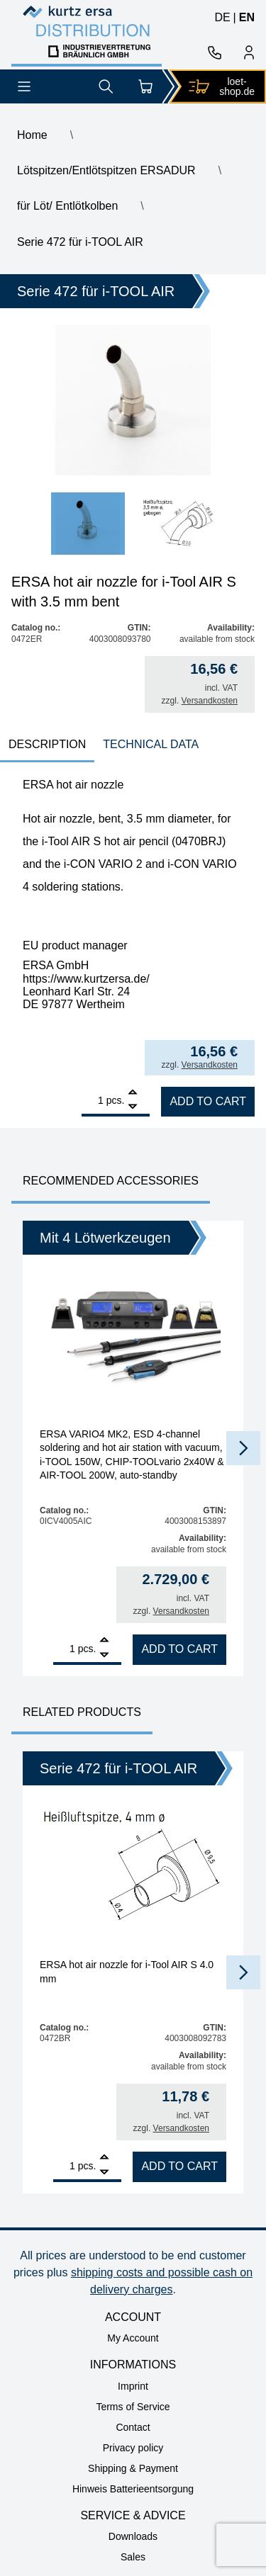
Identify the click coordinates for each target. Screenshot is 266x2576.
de (222, 17)
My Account (132, 2338)
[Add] (132, 1093)
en (247, 17)
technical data (151, 744)
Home (32, 135)
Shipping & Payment (133, 2468)
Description (47, 744)
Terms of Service (133, 2406)
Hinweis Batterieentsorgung (133, 2489)
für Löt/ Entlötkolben (67, 206)
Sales (133, 2557)
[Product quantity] (93, 1100)
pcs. (115, 1100)
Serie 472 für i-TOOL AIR (80, 242)
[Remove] (132, 1107)
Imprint (133, 2386)
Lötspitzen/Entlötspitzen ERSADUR (106, 170)
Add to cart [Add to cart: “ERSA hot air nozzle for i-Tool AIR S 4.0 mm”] (179, 2166)
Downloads (133, 2536)
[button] (243, 1448)
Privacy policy (133, 2447)
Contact (133, 2427)
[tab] (47, 746)
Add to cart (208, 1101)
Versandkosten (210, 701)
